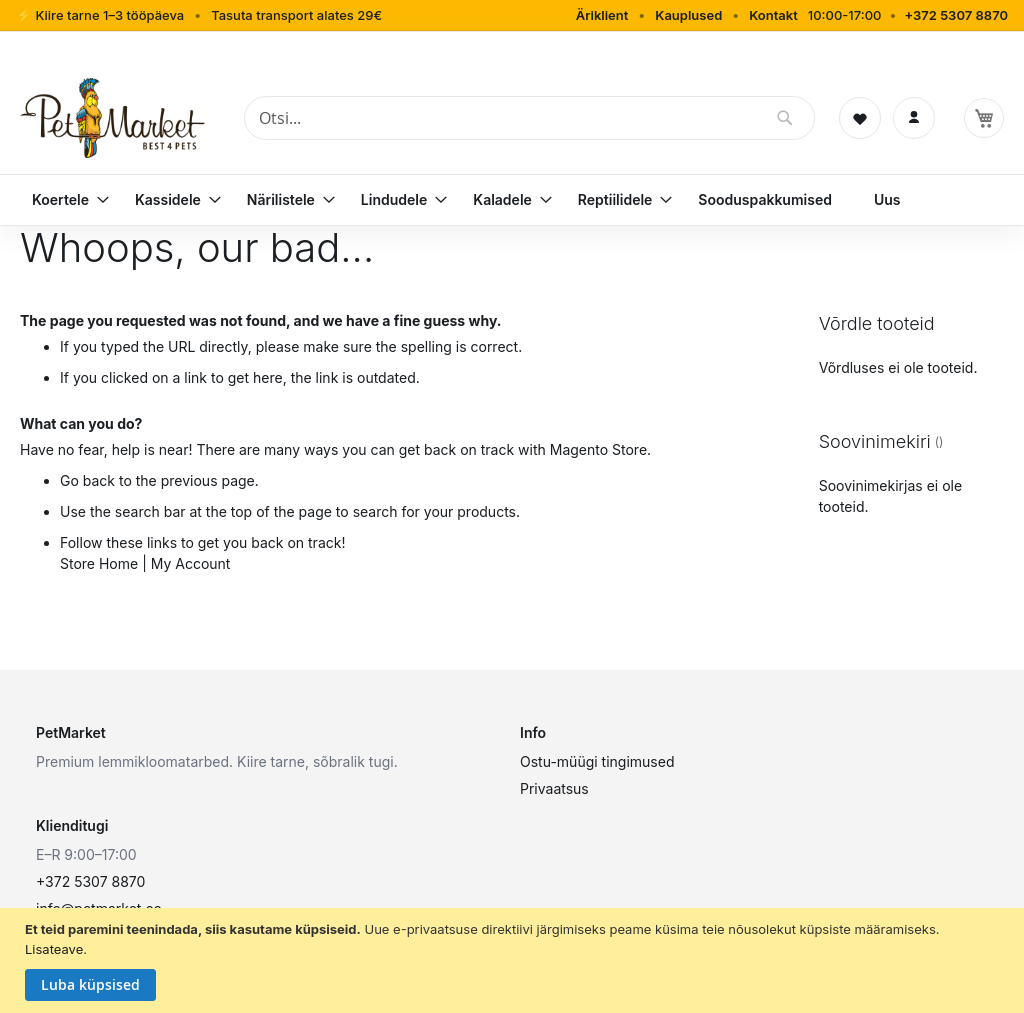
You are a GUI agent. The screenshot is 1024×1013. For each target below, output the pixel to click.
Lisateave (54, 949)
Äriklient (602, 15)
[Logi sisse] (914, 118)
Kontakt (773, 15)
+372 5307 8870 (956, 15)
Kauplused (688, 15)
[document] (514, 960)
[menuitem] (62, 200)
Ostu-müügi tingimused (597, 761)
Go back (87, 480)
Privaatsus (554, 788)
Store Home (99, 563)
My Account (191, 563)
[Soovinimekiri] (860, 118)
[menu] (512, 200)
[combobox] (529, 118)
